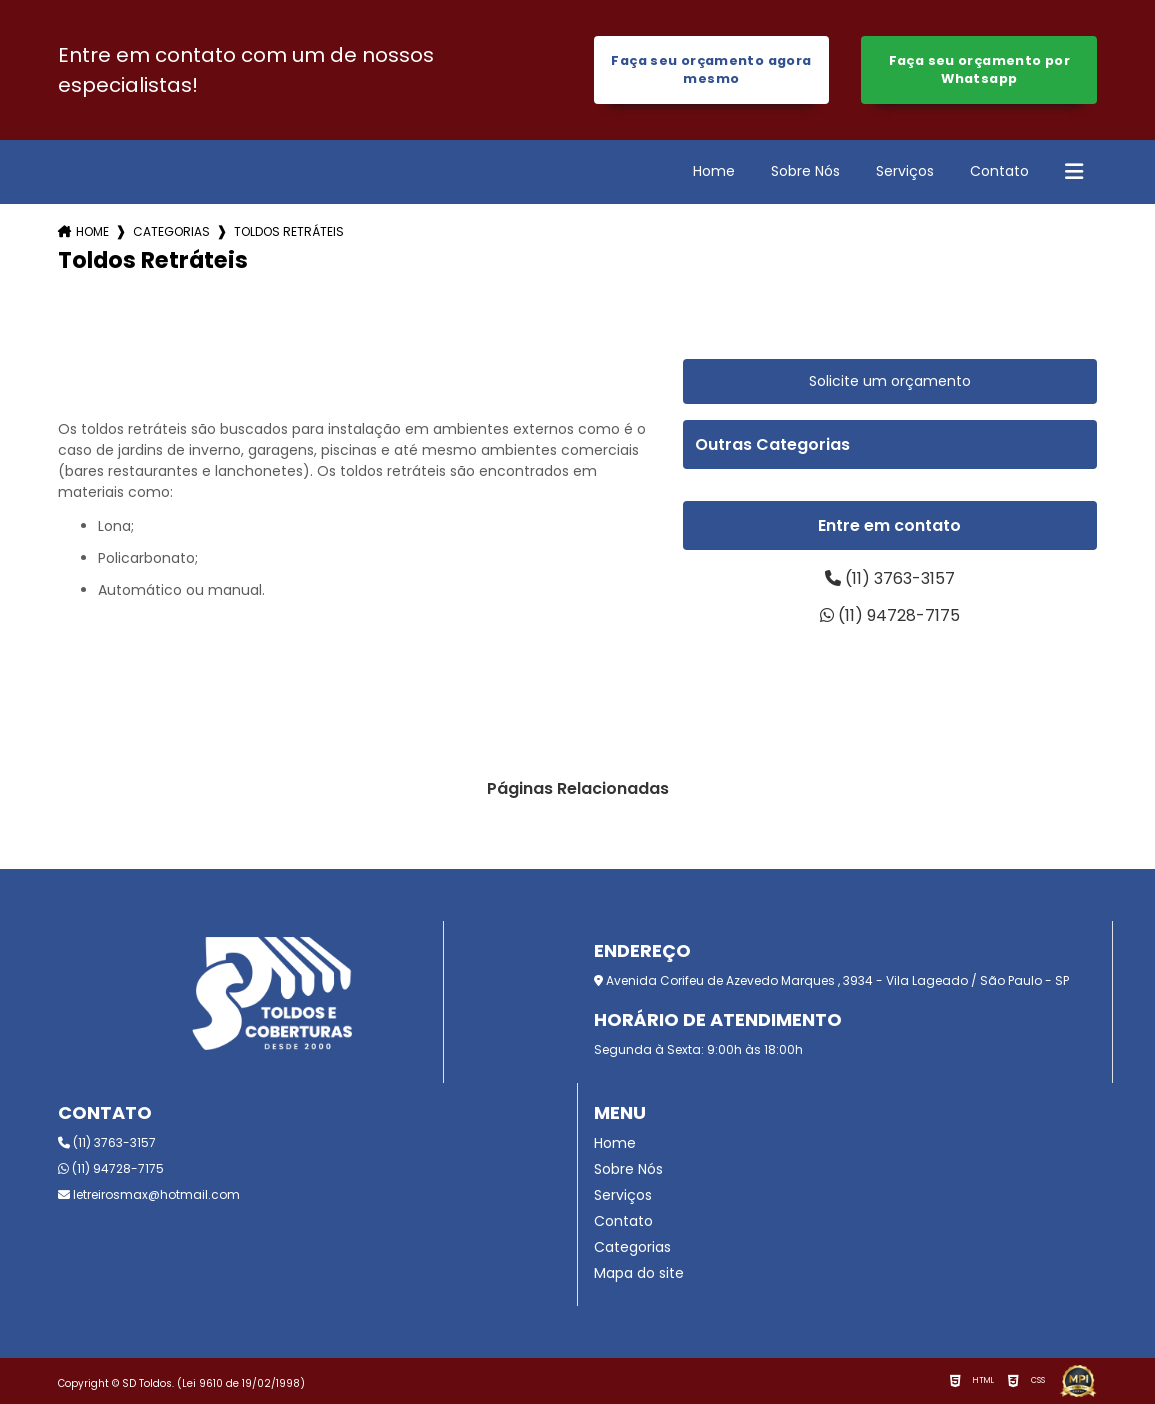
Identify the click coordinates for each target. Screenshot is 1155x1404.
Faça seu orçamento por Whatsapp (979, 69)
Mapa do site (639, 1273)
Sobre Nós (805, 171)
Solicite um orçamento (890, 381)
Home (714, 171)
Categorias (171, 231)
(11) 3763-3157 (890, 578)
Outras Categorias (772, 444)
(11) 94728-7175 (890, 615)
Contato (999, 171)
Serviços (905, 171)
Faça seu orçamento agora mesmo (711, 69)
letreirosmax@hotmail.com (149, 1194)
